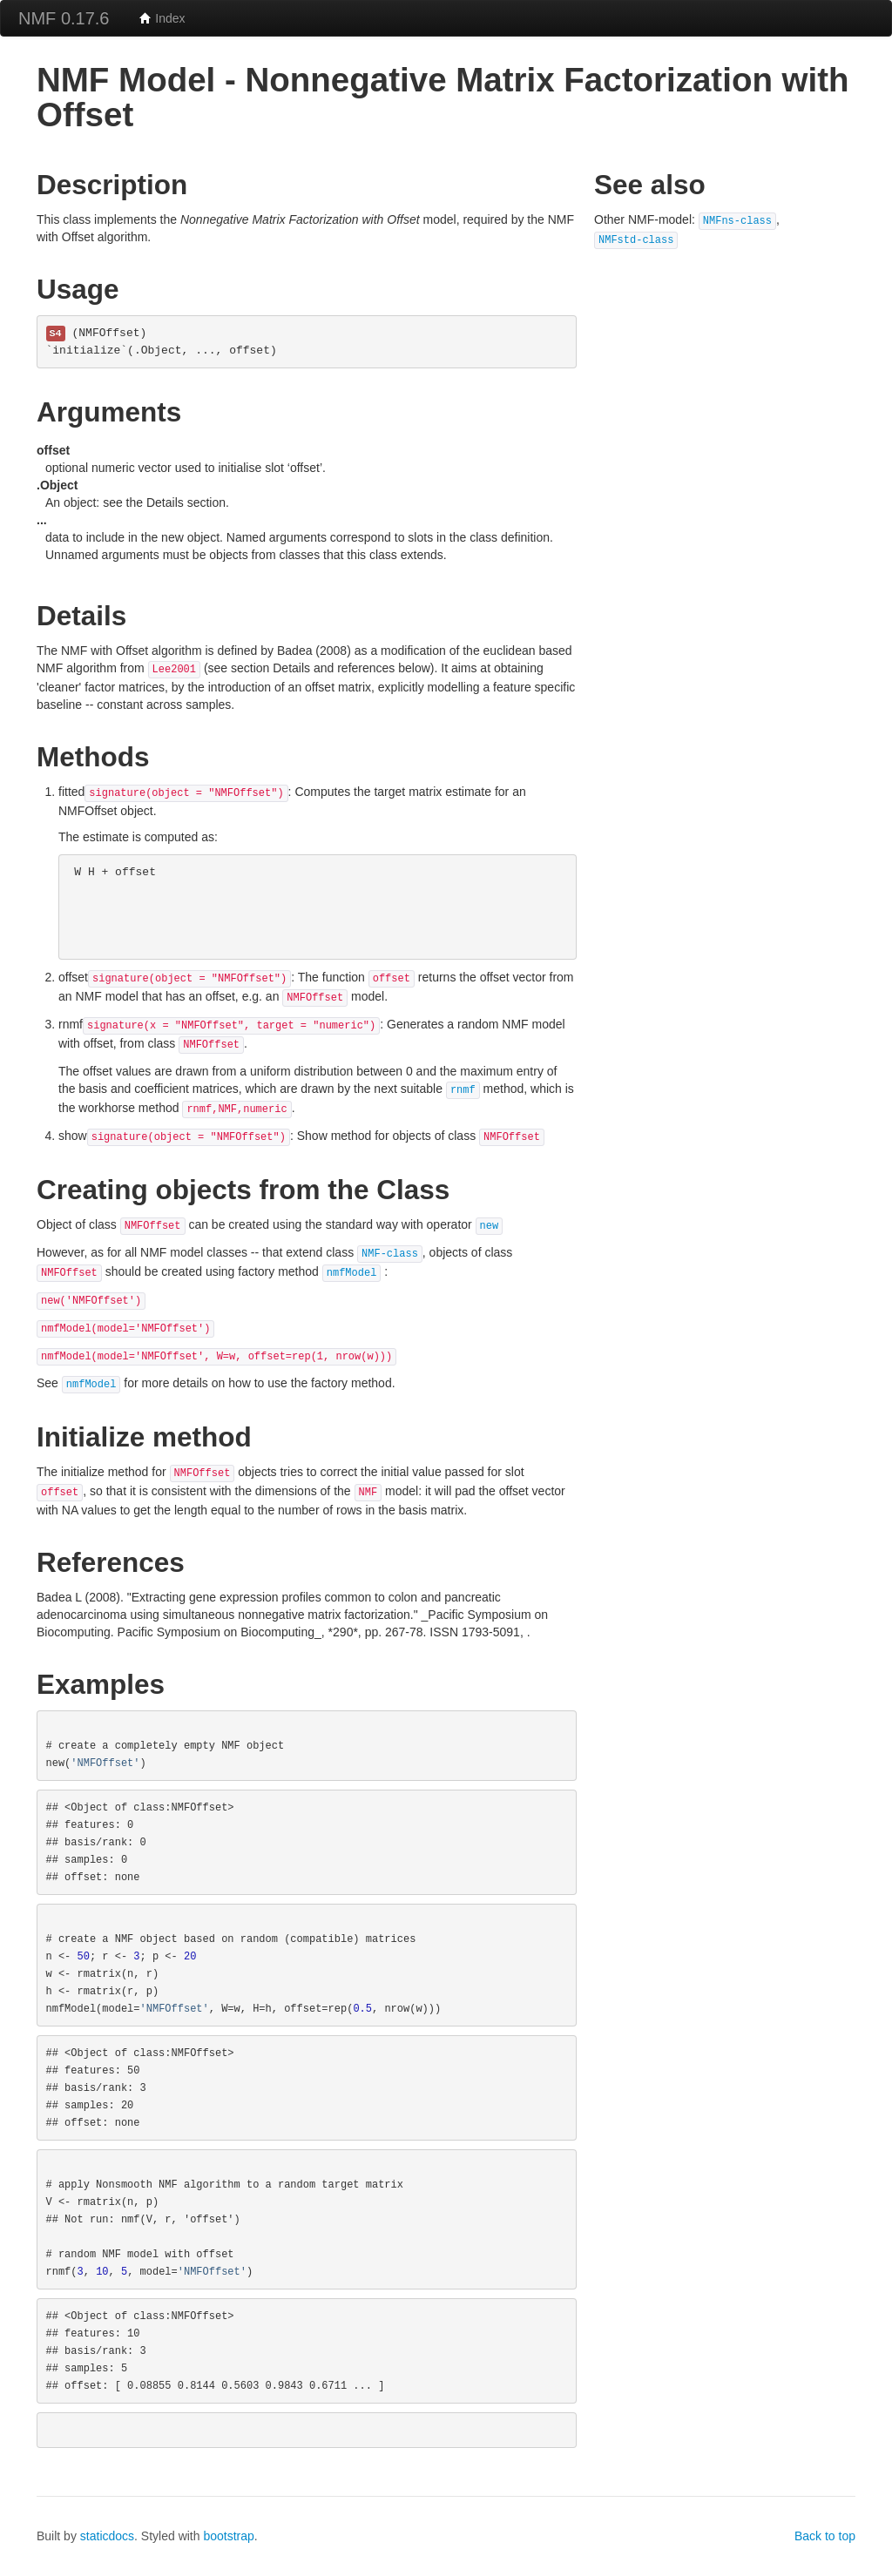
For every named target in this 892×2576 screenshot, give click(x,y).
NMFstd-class (635, 240)
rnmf (463, 1090)
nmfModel (352, 1273)
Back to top (824, 2536)
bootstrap (228, 2536)
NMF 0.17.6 (63, 18)
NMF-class (390, 1254)
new (489, 1226)
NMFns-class (737, 221)
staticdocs (107, 2536)
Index (162, 18)
